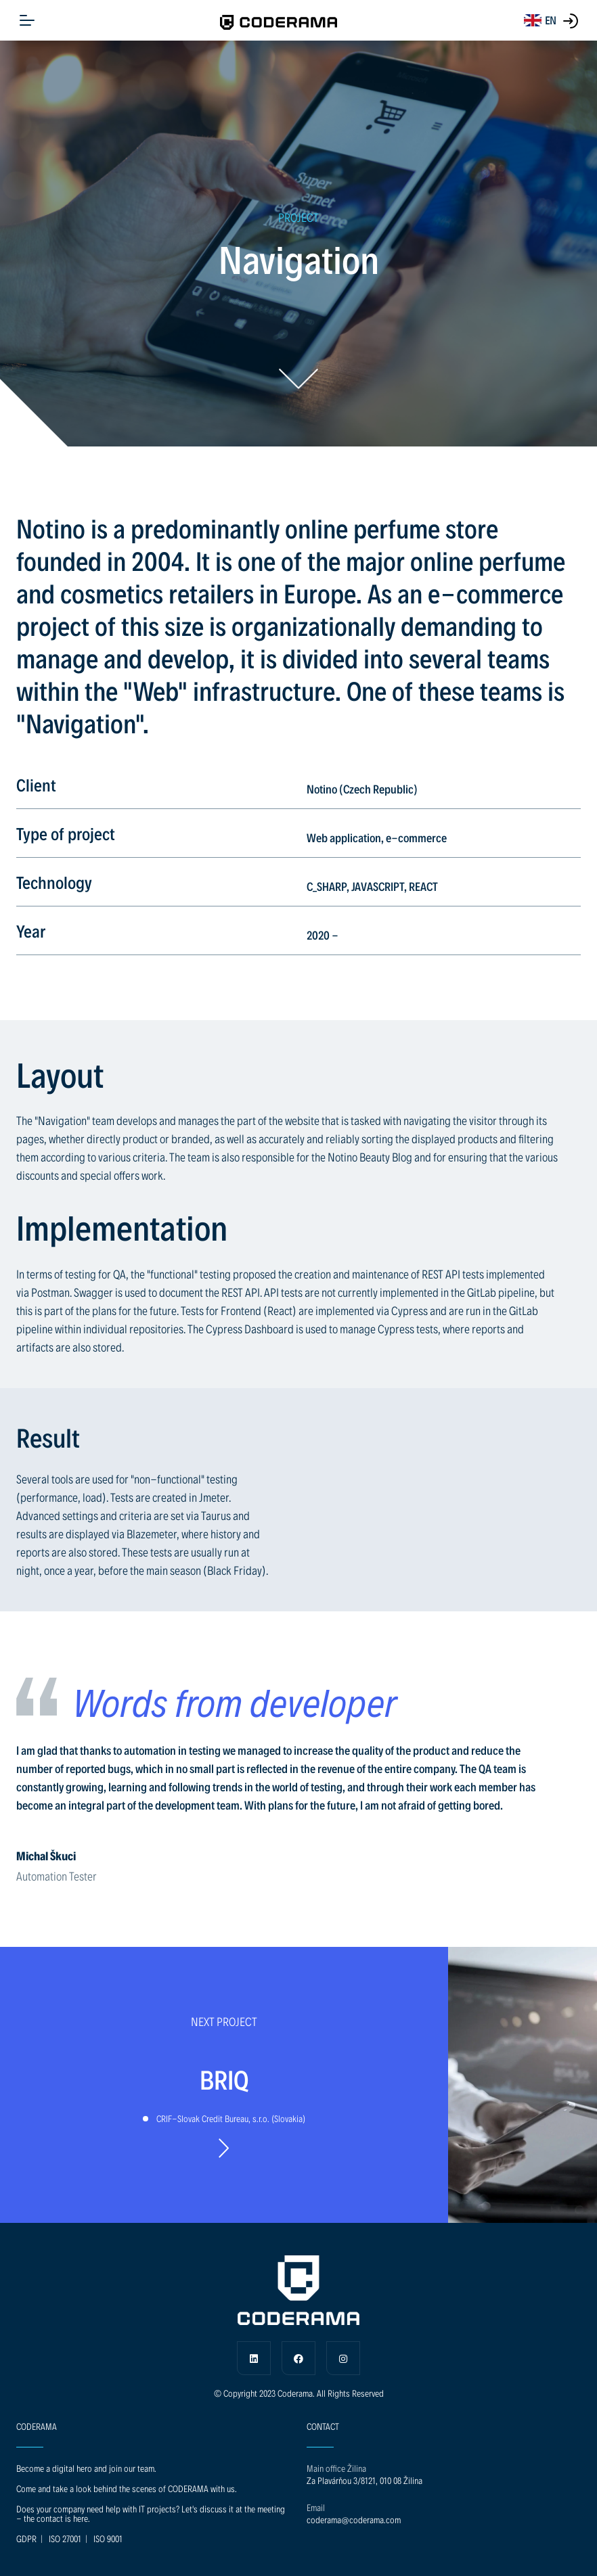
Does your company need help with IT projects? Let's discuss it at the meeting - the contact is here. (150, 2513)
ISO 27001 (65, 2538)
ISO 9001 (108, 2538)
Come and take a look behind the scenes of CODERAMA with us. (126, 2488)
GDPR (26, 2538)
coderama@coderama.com (354, 2519)
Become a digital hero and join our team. (86, 2468)
